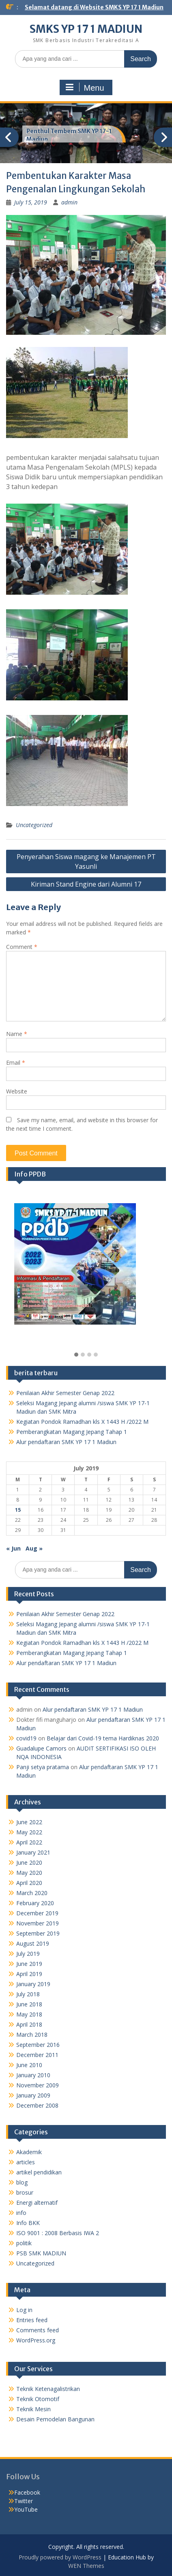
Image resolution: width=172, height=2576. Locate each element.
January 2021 (33, 1852)
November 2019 (37, 1923)
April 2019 (29, 1974)
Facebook (27, 2492)
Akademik (29, 2152)
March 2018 (31, 2034)
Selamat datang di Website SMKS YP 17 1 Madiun (94, 7)
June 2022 (29, 1822)
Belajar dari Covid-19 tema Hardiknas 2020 (103, 1738)
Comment (21, 947)
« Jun (13, 1548)
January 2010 (33, 2075)
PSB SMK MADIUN (41, 2253)
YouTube (26, 2509)
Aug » (34, 1548)
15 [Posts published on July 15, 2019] (18, 1509)
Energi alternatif (37, 2202)
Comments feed (37, 2330)
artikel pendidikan (39, 2172)
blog (22, 2182)
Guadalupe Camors (41, 1748)
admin (69, 202)
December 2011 (37, 2055)
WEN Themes (86, 2566)
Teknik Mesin (33, 2409)
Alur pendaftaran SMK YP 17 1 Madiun (66, 1442)
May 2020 (29, 1872)
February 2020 (35, 1903)
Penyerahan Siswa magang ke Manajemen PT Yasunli (86, 861)
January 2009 (33, 2095)
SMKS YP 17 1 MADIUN (86, 29)
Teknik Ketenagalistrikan (48, 2389)
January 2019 (33, 1984)
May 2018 (29, 2014)
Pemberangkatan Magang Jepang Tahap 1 (71, 1432)
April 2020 (29, 1883)
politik (24, 2243)
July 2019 (28, 1953)
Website (16, 1091)
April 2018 (29, 2024)
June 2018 (29, 2004)
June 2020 (29, 1862)
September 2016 (38, 2044)
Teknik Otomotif (37, 2399)
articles (25, 2162)
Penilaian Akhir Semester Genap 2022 (65, 1393)
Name (16, 1034)
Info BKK (28, 2223)
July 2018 (28, 1994)
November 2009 (37, 2085)
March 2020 (31, 1893)
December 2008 (37, 2105)
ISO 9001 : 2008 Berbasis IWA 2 (57, 2233)
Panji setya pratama (42, 1767)
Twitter (23, 2501)
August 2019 (32, 1943)
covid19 (26, 1738)
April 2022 (29, 1842)
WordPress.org (35, 2340)
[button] (76, 1355)
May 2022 (29, 1832)
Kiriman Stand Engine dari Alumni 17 (86, 884)
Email (15, 1062)
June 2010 (29, 2065)
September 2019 (38, 1933)
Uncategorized (34, 825)
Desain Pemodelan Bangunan (55, 2419)
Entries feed (31, 2320)
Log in (24, 2310)
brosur (24, 2192)
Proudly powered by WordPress (60, 2557)
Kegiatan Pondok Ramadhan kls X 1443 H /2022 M (82, 1421)
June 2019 (29, 1964)
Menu (85, 87)
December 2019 (37, 1913)
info (21, 2213)
